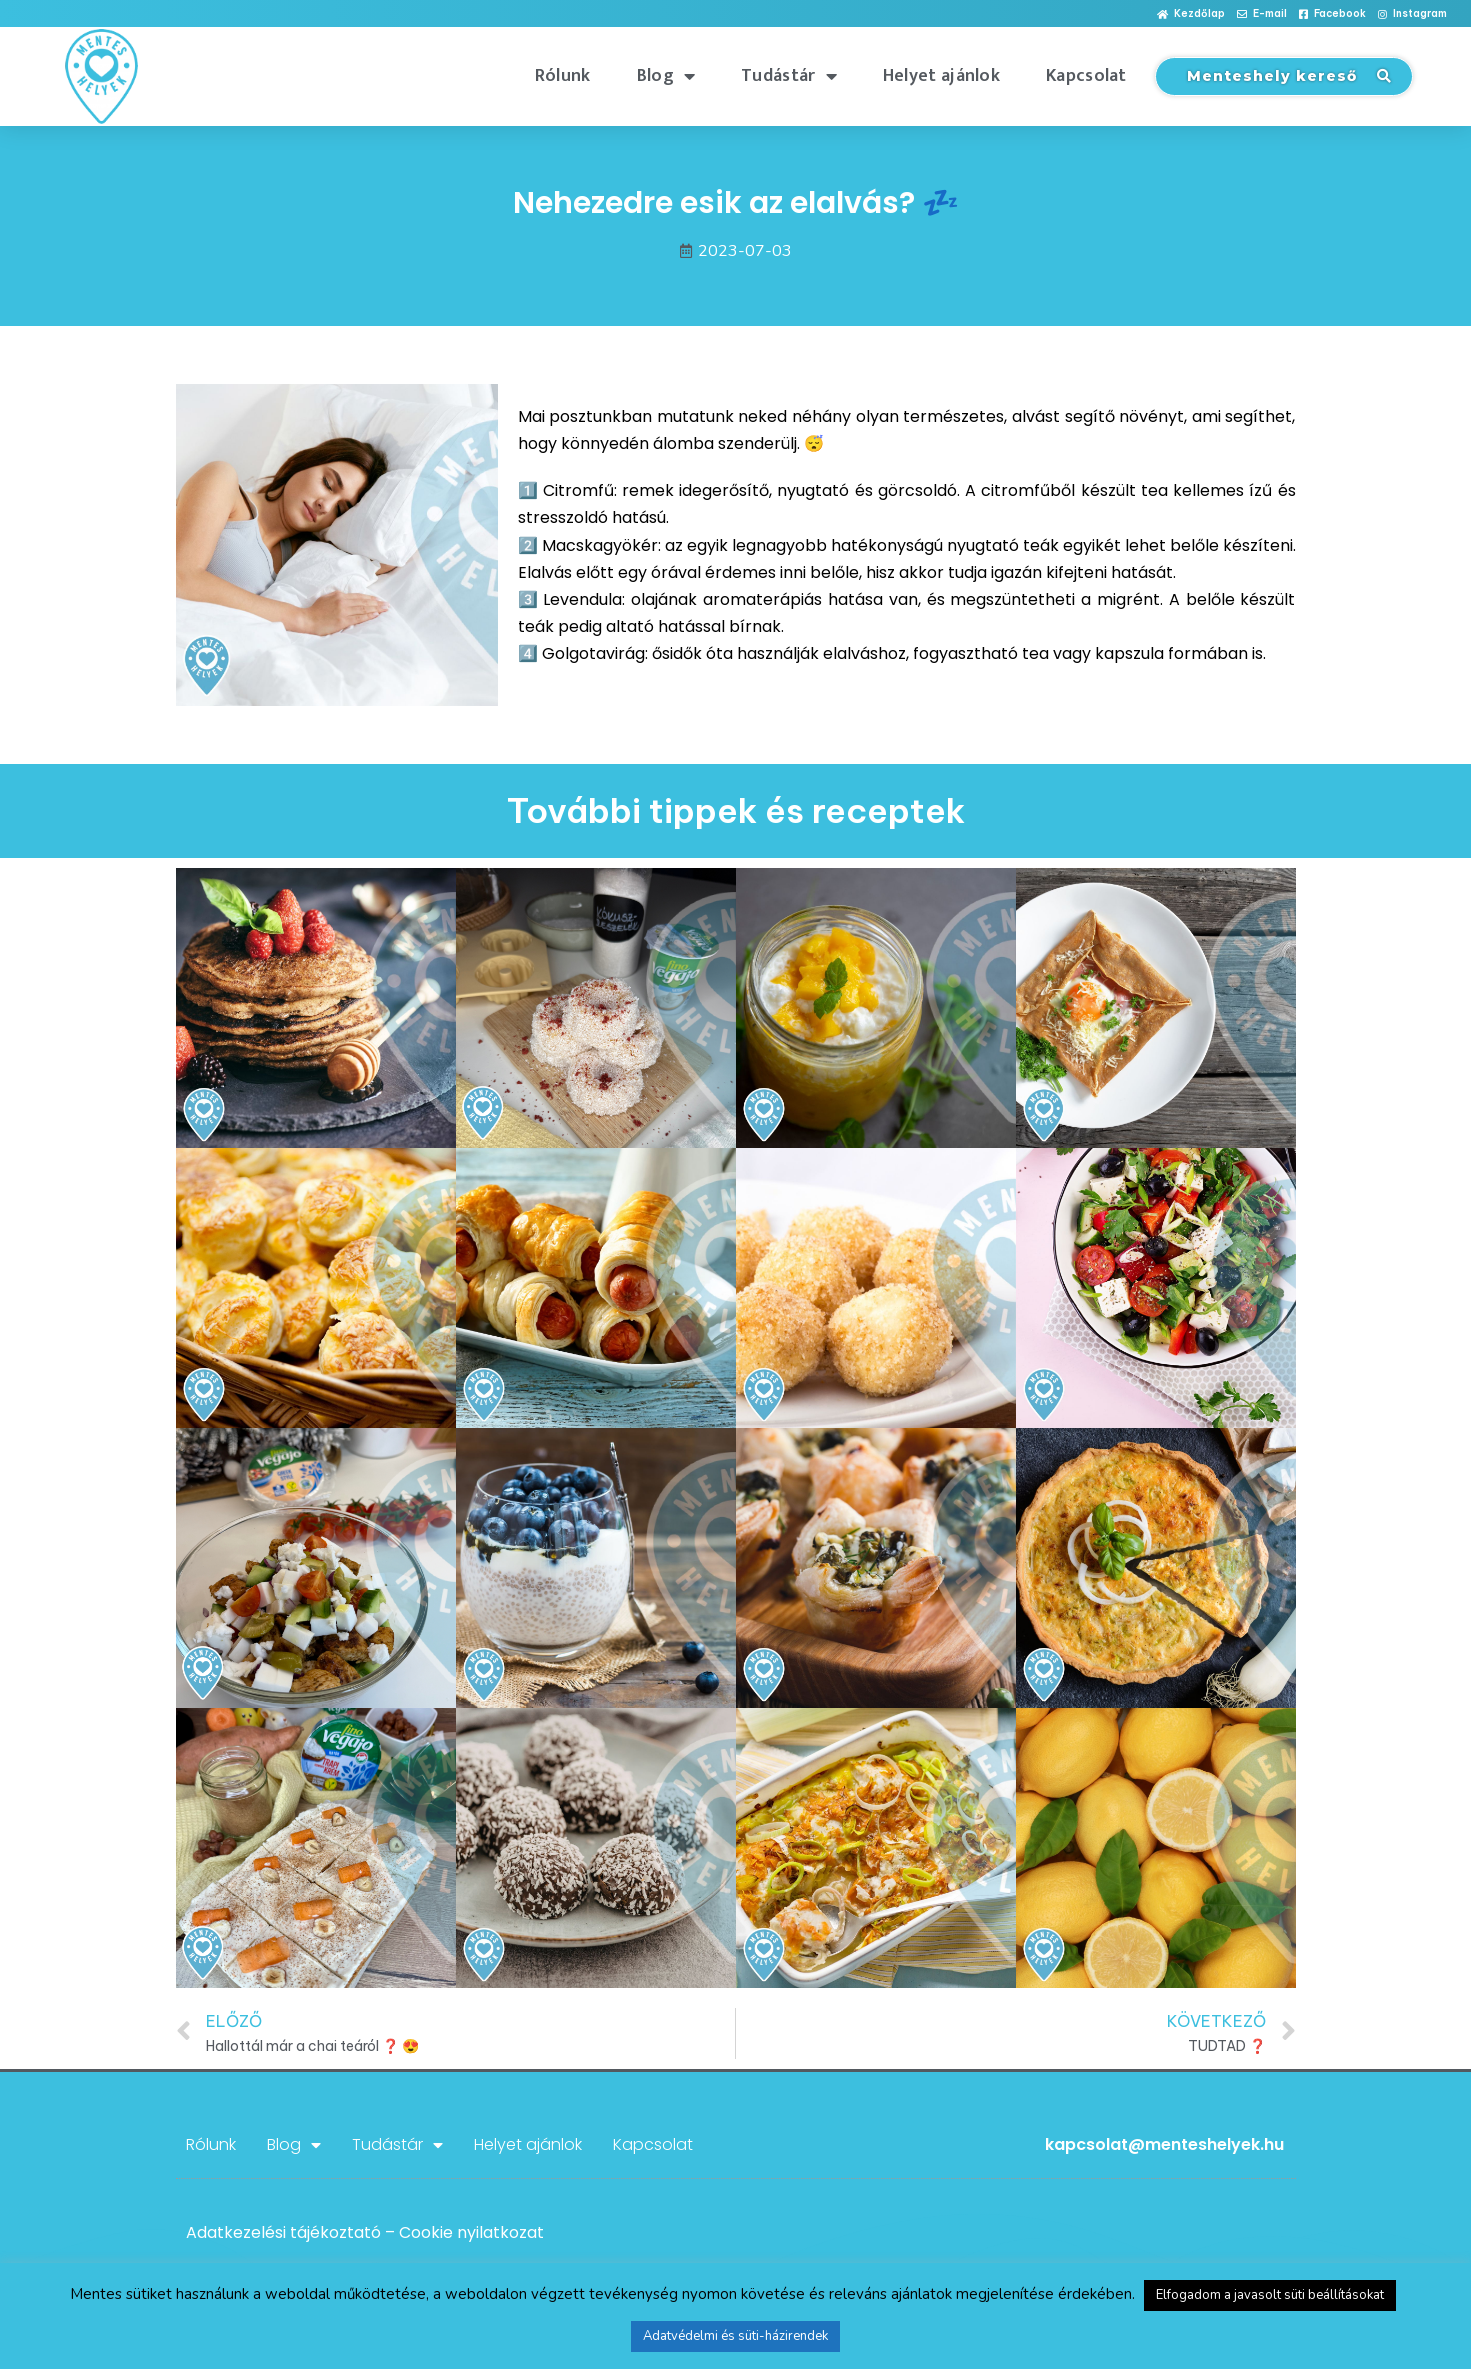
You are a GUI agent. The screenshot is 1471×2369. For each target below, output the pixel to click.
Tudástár (789, 76)
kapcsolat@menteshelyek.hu (1164, 2144)
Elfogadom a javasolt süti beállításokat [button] (1270, 2295)
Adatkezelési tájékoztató (283, 2232)
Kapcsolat (1086, 76)
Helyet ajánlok (941, 76)
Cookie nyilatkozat (471, 2232)
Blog (666, 76)
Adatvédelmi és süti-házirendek (735, 2336)
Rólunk (563, 76)
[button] (1191, 14)
